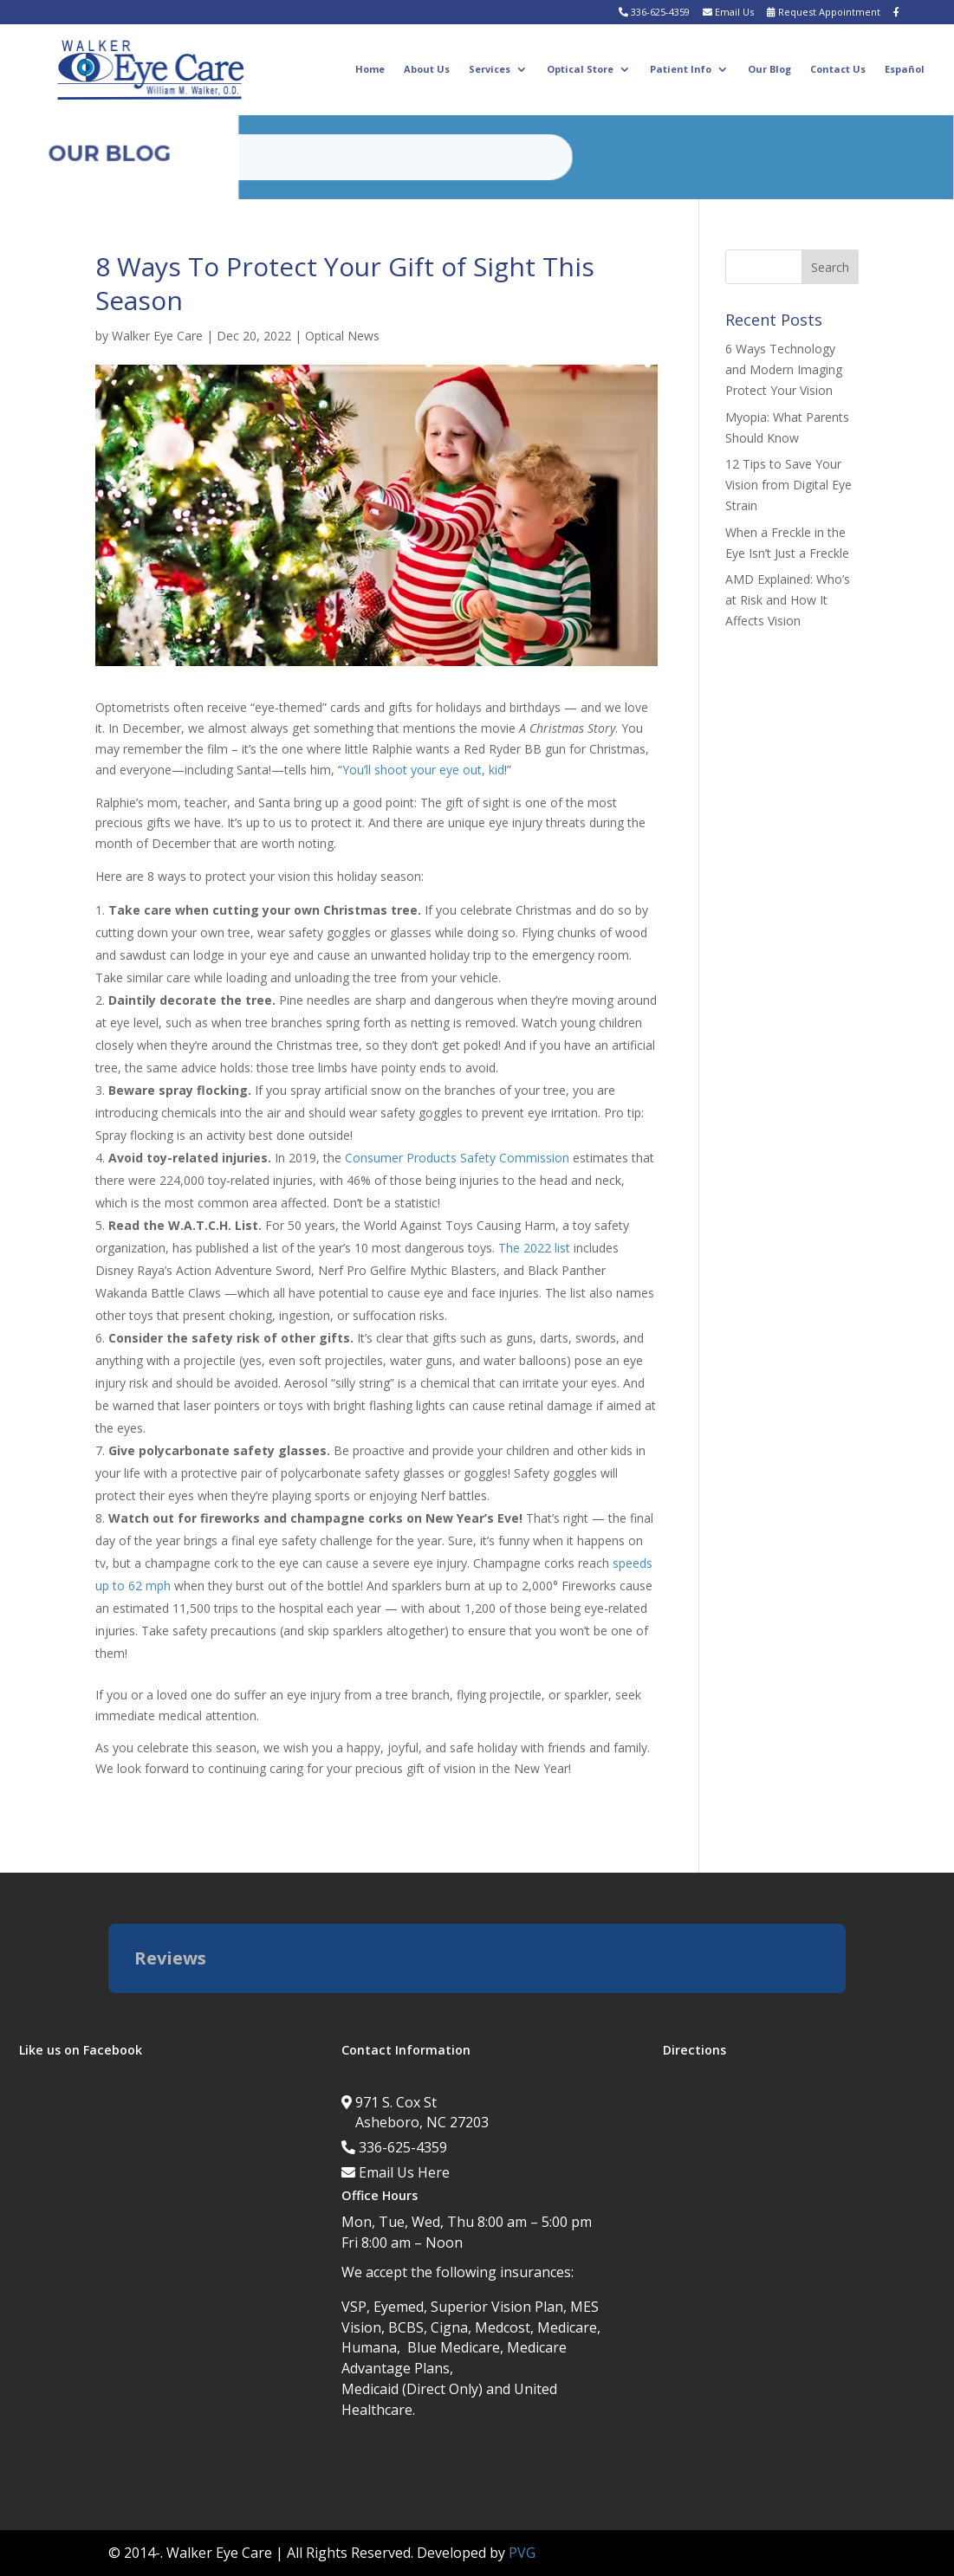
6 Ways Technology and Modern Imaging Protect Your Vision (783, 369)
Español (905, 69)
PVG (522, 2552)
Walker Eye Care (157, 335)
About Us (427, 69)
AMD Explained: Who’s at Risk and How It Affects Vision (787, 600)
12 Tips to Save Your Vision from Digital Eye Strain (788, 485)
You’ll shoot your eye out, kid (423, 769)
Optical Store (580, 69)
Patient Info (680, 69)
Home (370, 69)
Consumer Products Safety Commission (457, 1157)
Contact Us (838, 69)
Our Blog (769, 69)
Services (489, 69)
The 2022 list (534, 1247)
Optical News (342, 335)
